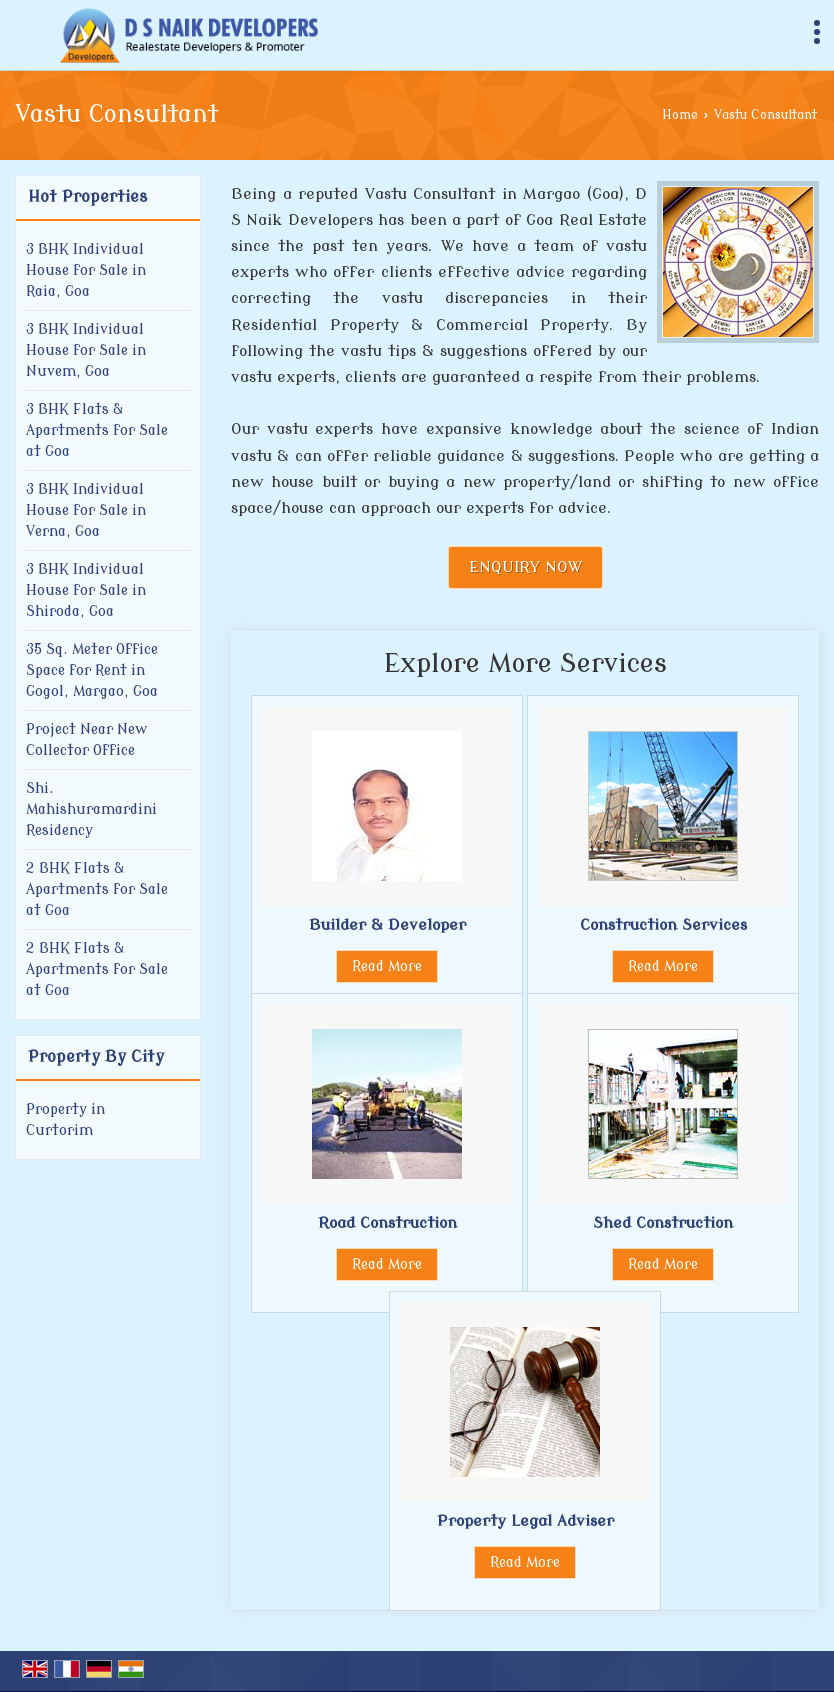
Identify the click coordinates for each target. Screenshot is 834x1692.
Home (680, 115)
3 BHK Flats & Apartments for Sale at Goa (97, 430)
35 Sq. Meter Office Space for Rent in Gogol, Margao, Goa (92, 670)
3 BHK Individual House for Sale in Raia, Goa (86, 270)
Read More (387, 966)
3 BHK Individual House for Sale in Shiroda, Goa (86, 590)
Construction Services (663, 925)
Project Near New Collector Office (86, 740)
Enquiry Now (525, 567)
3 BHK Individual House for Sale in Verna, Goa (86, 510)
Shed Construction (663, 1223)
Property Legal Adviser (525, 1521)
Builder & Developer (387, 925)
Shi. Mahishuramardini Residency (91, 809)
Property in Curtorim (65, 1120)
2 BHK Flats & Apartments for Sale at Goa (97, 889)
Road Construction (387, 1223)
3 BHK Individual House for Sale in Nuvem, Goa (86, 350)
